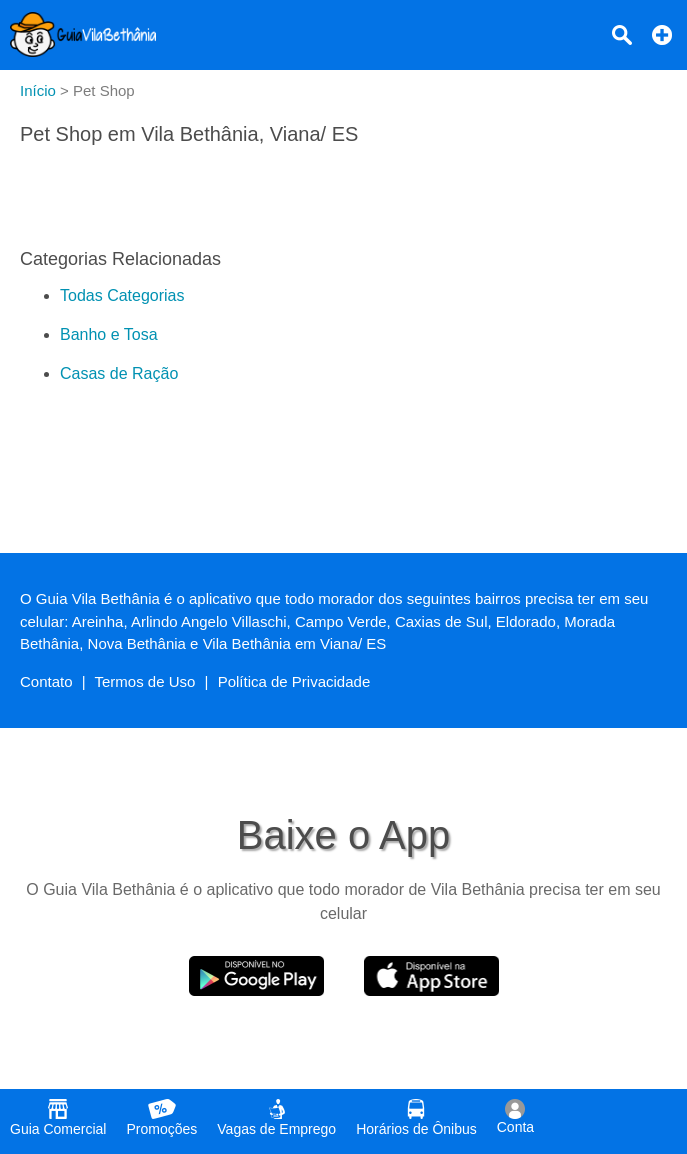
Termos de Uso (145, 681)
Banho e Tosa (109, 334)
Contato (46, 681)
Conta (515, 1117)
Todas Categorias (122, 295)
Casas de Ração (119, 373)
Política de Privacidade (294, 681)
